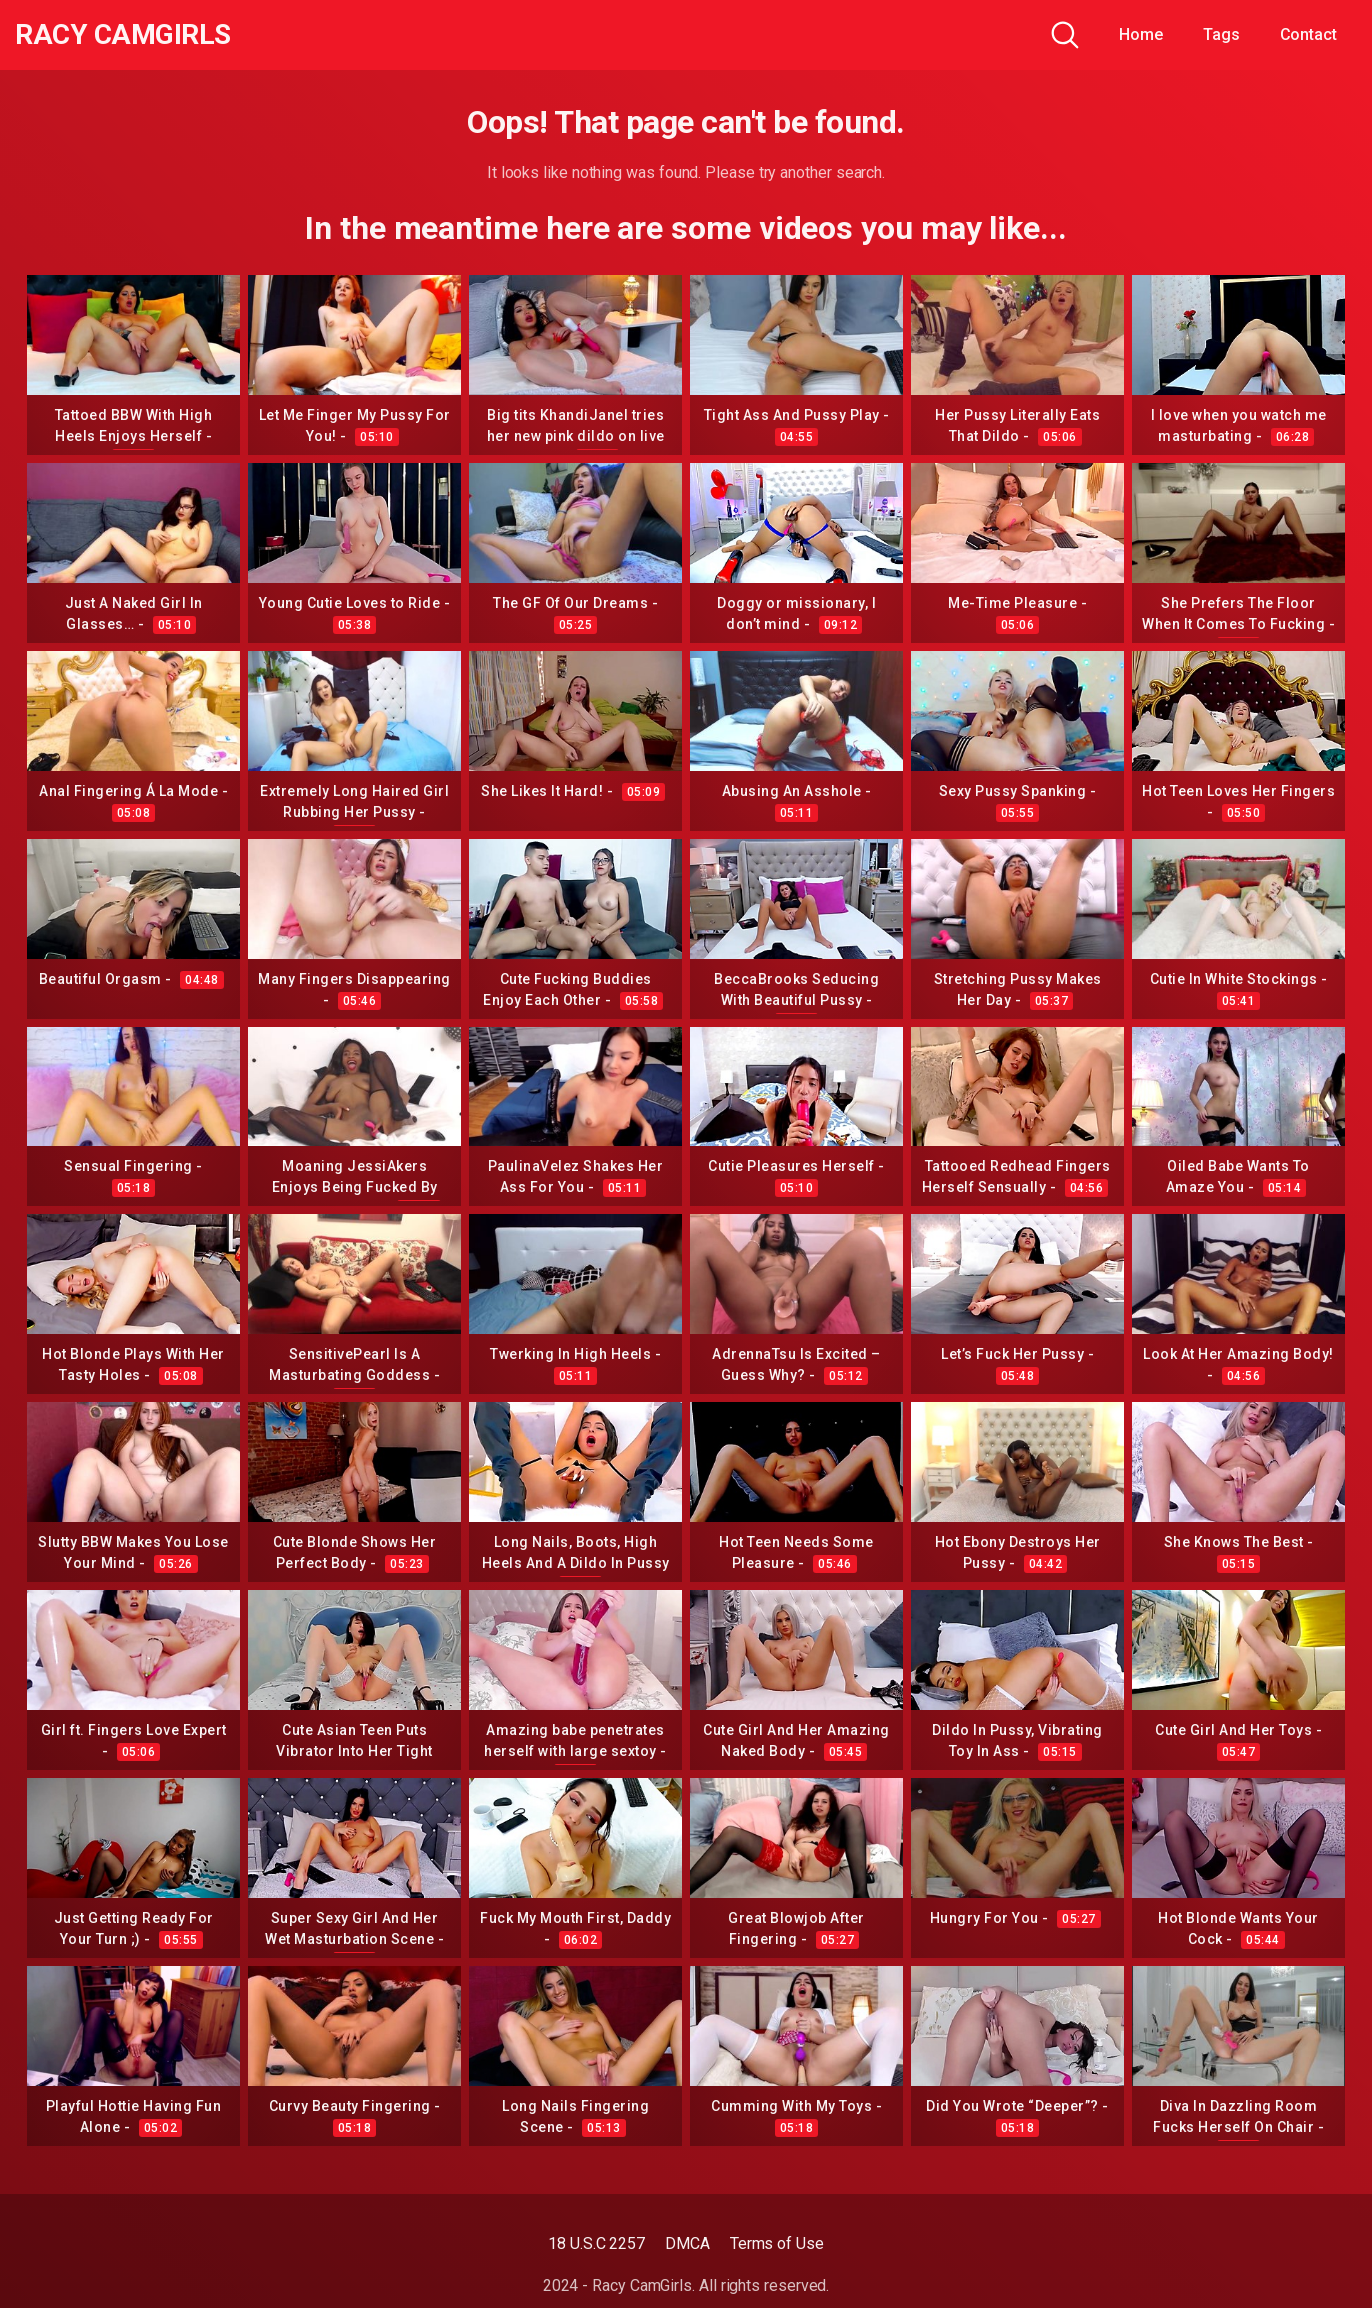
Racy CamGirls (123, 35)
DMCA (687, 2243)
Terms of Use (777, 2243)
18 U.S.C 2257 (596, 2243)
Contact (1308, 34)
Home (1141, 34)
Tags (1221, 34)
